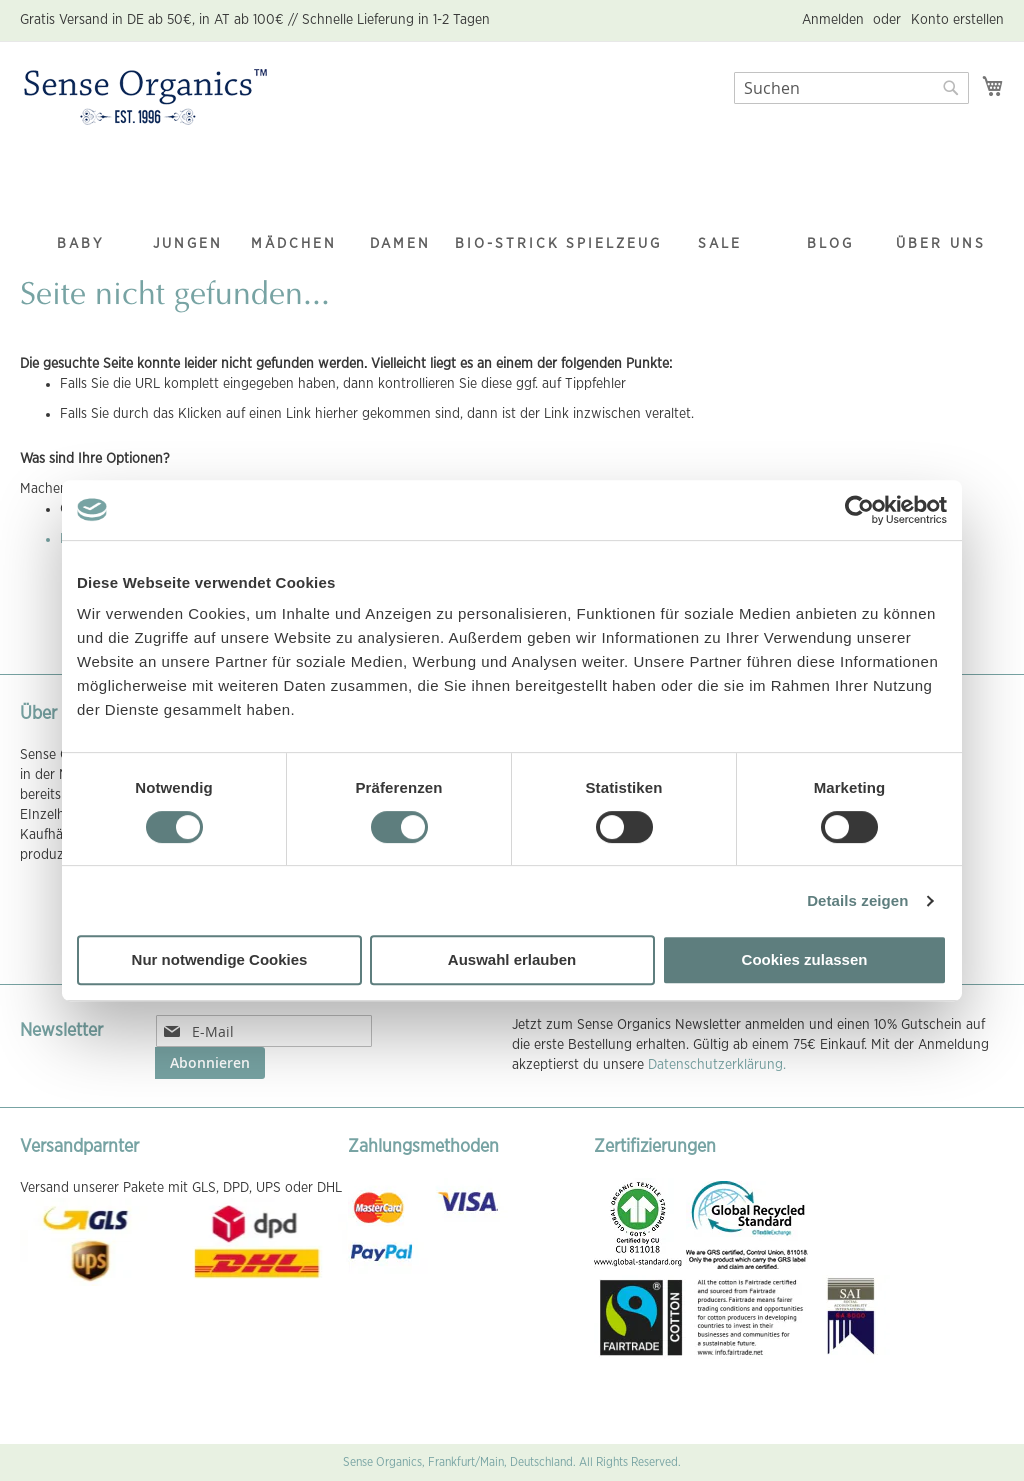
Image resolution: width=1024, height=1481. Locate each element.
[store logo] (145, 98)
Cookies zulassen (805, 959)
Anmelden (833, 20)
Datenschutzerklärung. (717, 1065)
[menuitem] (81, 204)
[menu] (512, 205)
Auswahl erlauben (512, 959)
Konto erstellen (957, 20)
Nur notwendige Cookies (220, 959)
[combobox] (851, 88)
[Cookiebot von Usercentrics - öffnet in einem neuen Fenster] (859, 510)
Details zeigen (857, 900)
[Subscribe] (210, 1063)
